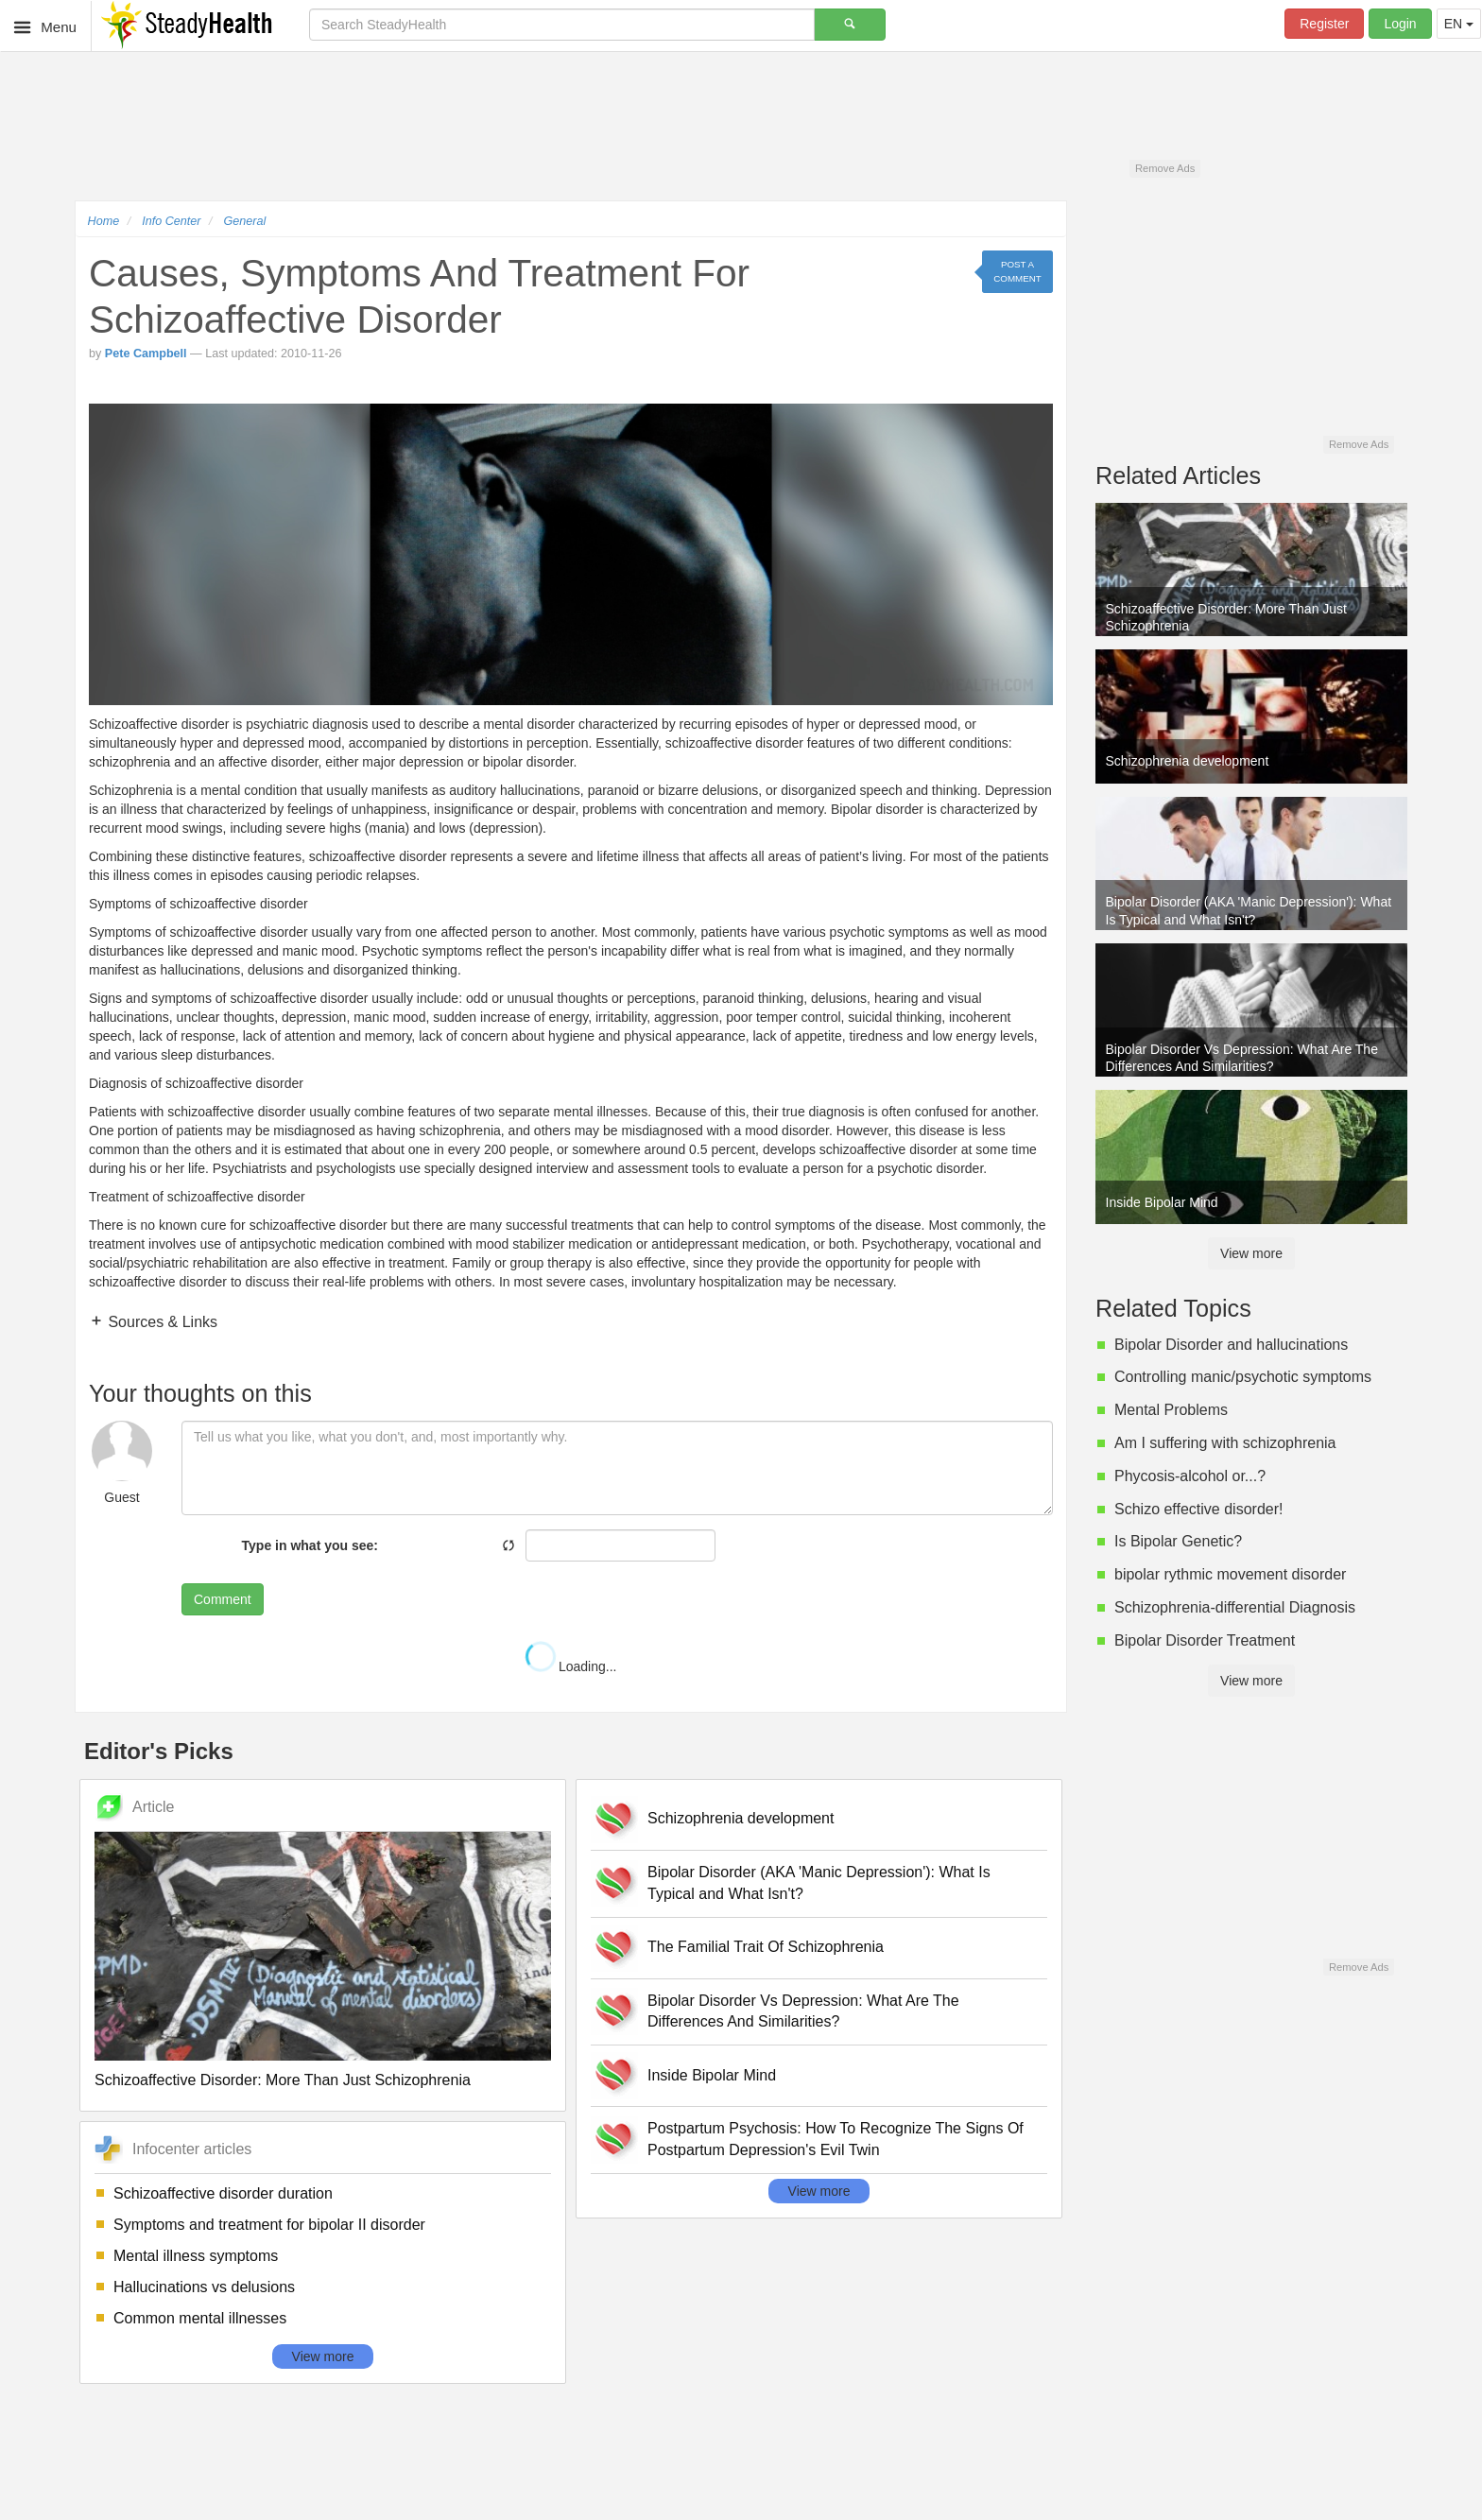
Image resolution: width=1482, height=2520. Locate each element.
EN (1458, 23)
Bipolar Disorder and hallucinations (1231, 1345)
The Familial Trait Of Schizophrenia (765, 1947)
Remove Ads (1165, 168)
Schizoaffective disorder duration (223, 2193)
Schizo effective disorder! (1198, 1509)
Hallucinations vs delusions (204, 2287)
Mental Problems (1171, 1410)
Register (1324, 23)
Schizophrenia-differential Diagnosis (1234, 1607)
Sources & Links (160, 1322)
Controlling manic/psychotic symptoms (1242, 1377)
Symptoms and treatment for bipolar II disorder (269, 2225)
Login (1400, 23)
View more (323, 2356)
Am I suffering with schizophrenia (1225, 1443)
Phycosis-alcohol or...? (1190, 1476)
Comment (222, 1599)
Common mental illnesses (199, 2318)
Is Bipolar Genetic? (1178, 1541)
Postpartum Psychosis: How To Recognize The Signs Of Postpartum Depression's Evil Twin (835, 2139)
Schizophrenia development (740, 1818)
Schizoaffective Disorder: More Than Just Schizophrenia (283, 2080)
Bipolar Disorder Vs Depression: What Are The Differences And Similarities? (803, 2011)
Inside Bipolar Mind (711, 2075)
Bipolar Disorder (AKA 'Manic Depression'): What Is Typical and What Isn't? (819, 1883)
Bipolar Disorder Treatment (1204, 1640)
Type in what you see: (310, 1545)
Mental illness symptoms (195, 2256)
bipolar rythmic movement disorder (1230, 1574)
